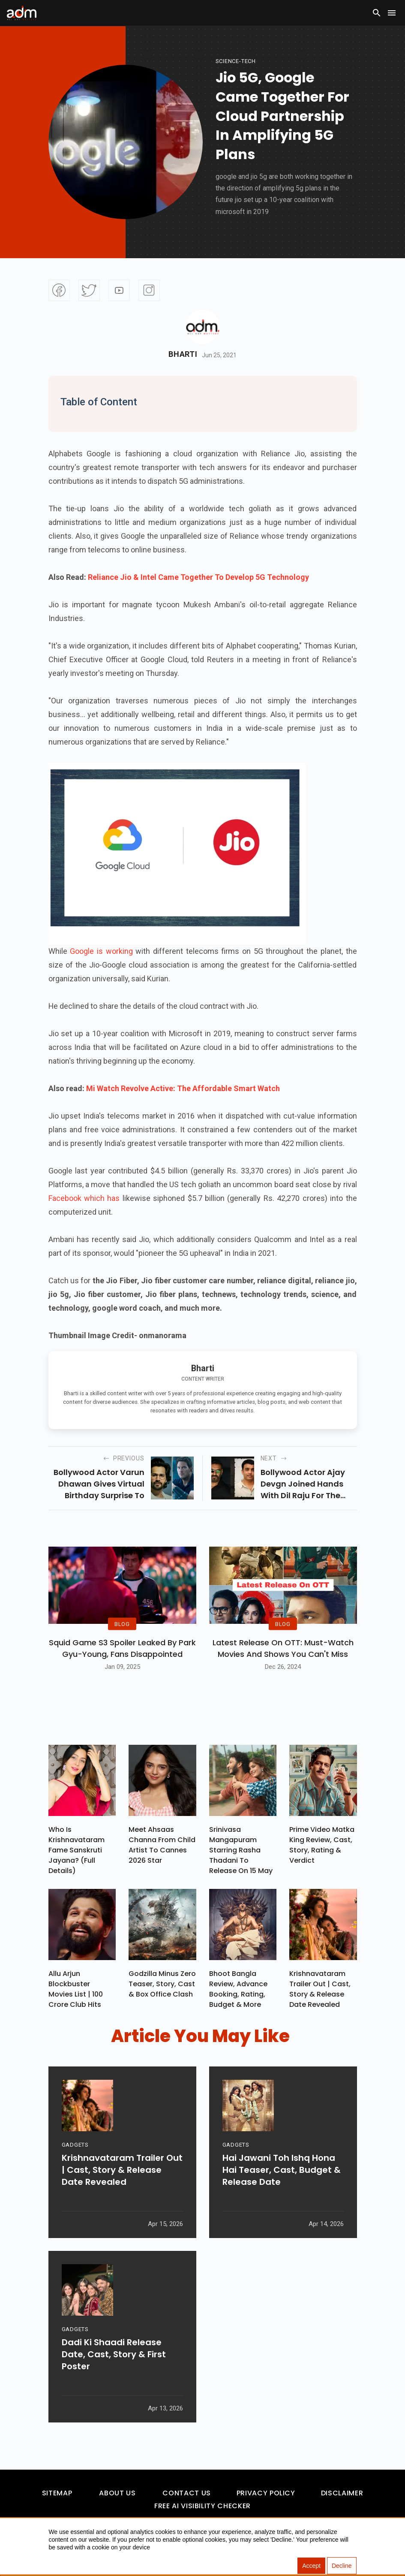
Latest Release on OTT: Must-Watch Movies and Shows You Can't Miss (283, 1648)
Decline (342, 2565)
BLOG (122, 1623)
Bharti (182, 354)
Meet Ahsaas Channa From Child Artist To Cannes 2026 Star (162, 1845)
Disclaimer (342, 2493)
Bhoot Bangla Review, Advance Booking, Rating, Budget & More (238, 1989)
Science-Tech (236, 61)
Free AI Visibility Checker (202, 2506)
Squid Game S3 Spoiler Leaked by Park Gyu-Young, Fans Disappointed (122, 1648)
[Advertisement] (32, 176)
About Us (117, 2493)
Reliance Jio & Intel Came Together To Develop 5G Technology (198, 577)
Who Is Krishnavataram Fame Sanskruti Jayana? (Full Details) (76, 1850)
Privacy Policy (266, 2493)
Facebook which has (84, 1198)
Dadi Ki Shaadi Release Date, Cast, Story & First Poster (114, 2354)
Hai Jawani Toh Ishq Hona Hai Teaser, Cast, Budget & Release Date (281, 2170)
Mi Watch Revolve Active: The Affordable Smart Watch (183, 1088)
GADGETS (75, 2145)
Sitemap (57, 2493)
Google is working (100, 951)
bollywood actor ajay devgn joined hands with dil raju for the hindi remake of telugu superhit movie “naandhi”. (308, 1484)
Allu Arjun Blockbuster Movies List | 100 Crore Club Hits (75, 1989)
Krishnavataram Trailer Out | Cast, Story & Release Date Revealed (320, 1989)
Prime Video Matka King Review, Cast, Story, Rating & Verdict (321, 1845)
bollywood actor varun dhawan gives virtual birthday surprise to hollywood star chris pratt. (99, 1484)
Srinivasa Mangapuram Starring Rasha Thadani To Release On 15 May (241, 1850)
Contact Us (186, 2493)
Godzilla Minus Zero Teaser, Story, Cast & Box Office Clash (162, 1984)
